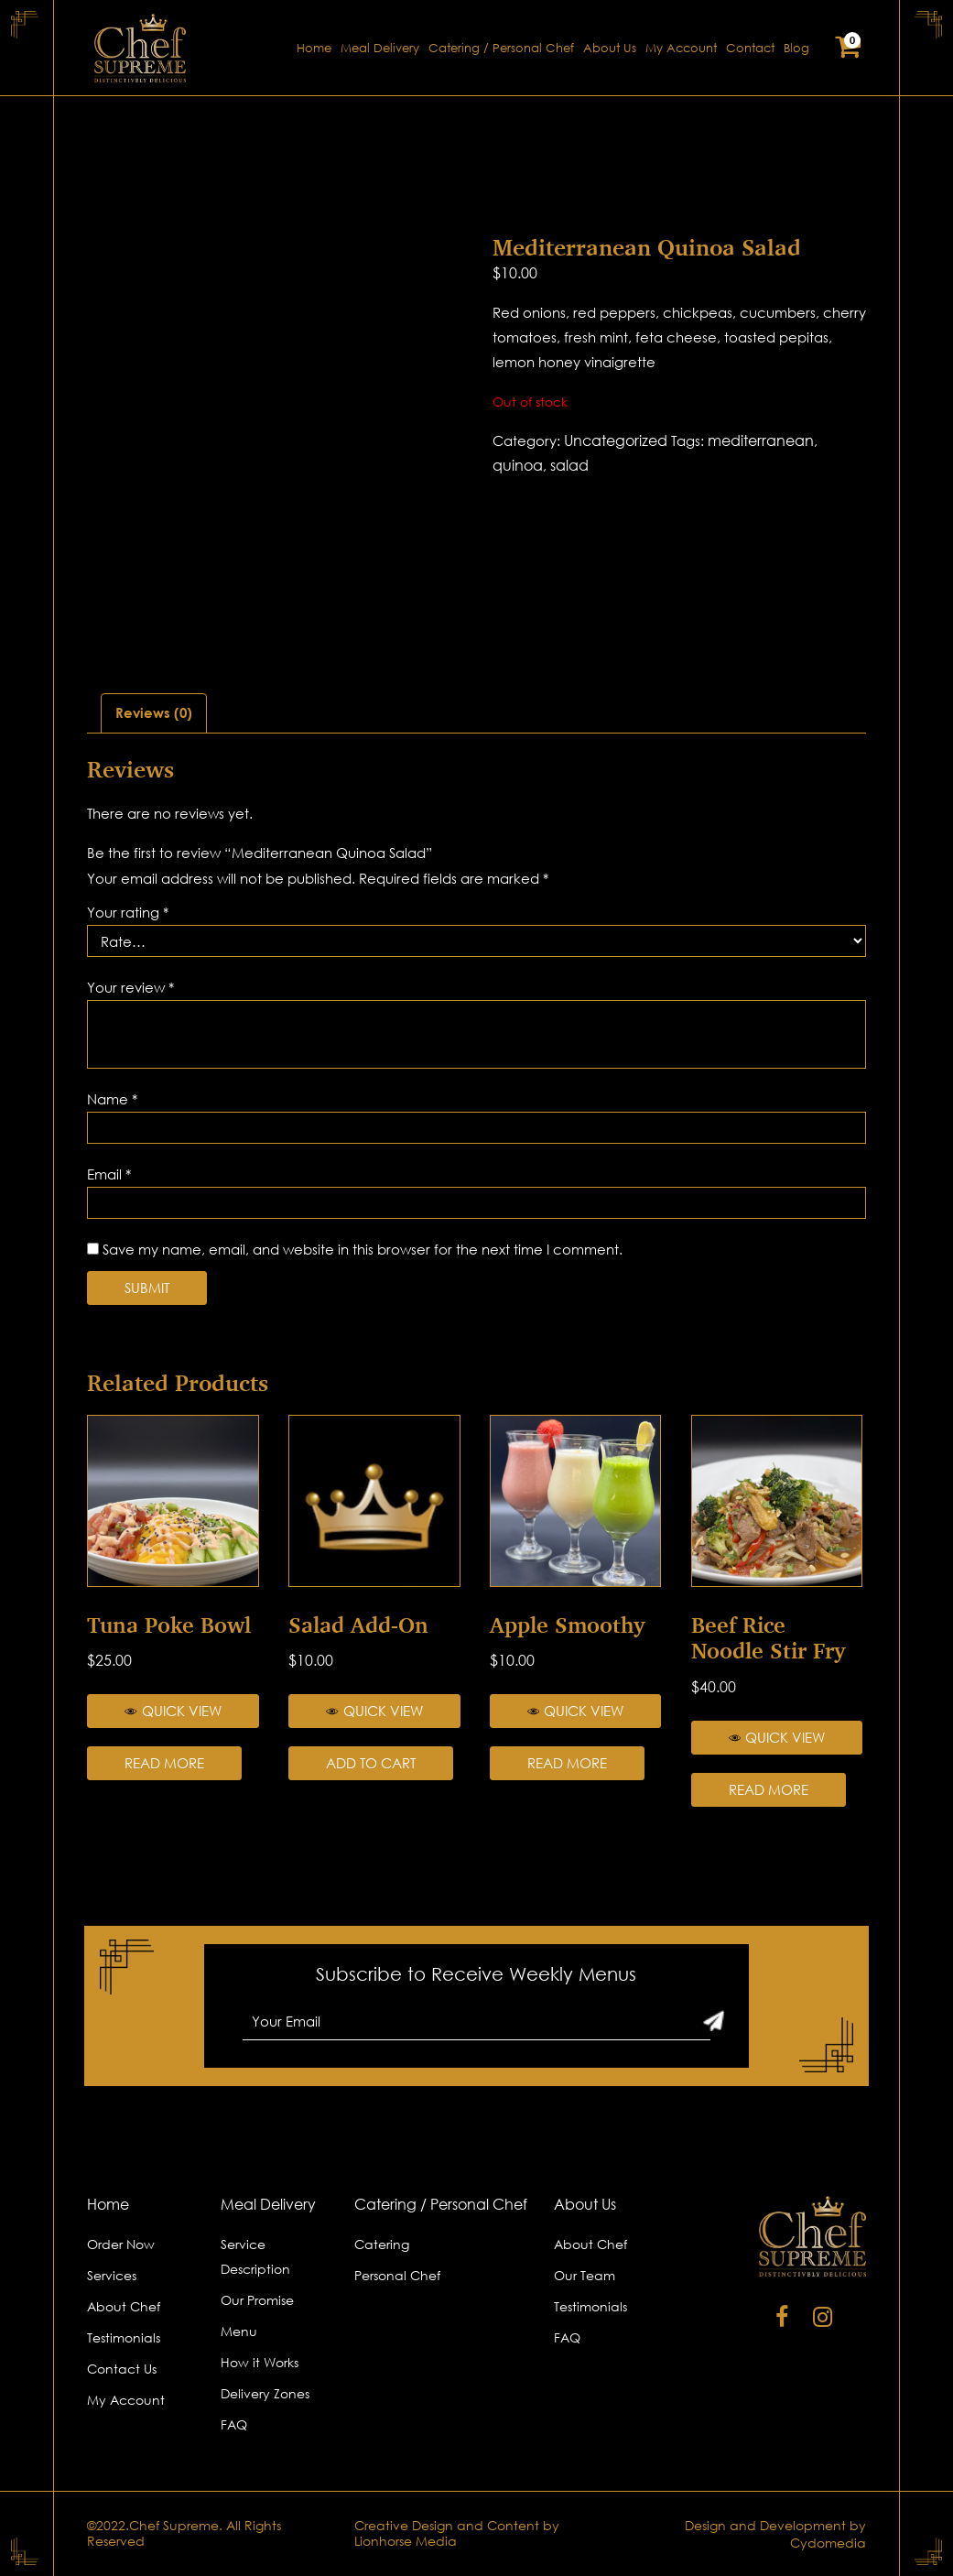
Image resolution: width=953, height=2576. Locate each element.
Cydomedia (828, 2542)
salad (569, 465)
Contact (750, 48)
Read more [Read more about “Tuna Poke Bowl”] (164, 1763)
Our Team (584, 2275)
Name (112, 1099)
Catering (381, 2244)
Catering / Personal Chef (501, 48)
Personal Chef (397, 2275)
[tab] (154, 713)
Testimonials (123, 2337)
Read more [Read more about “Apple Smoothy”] (567, 1763)
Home (314, 48)
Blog (796, 48)
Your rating (127, 912)
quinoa (518, 465)
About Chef (123, 2306)
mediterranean (761, 440)
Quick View (173, 1710)
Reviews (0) (153, 712)
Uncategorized (615, 440)
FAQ (234, 2424)
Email (109, 1174)
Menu (239, 2331)
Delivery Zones (265, 2393)
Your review (130, 987)
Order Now (121, 2244)
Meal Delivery (380, 48)
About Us (609, 48)
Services (111, 2275)
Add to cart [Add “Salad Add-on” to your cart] (371, 1763)
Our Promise (257, 2300)
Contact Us (122, 2368)
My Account (681, 48)
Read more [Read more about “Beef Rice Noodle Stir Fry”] (768, 1789)
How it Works (259, 2362)
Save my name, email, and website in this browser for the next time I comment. (363, 1249)
